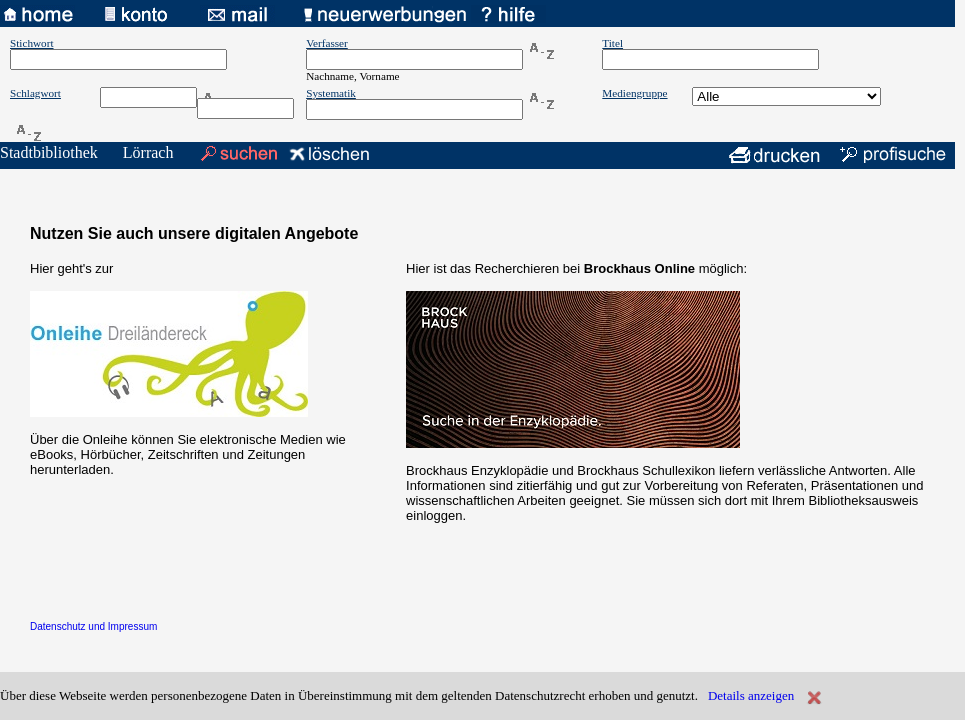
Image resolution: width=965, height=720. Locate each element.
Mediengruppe (634, 93)
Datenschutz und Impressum (93, 626)
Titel (612, 43)
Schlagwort (35, 93)
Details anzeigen (751, 695)
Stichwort (32, 43)
